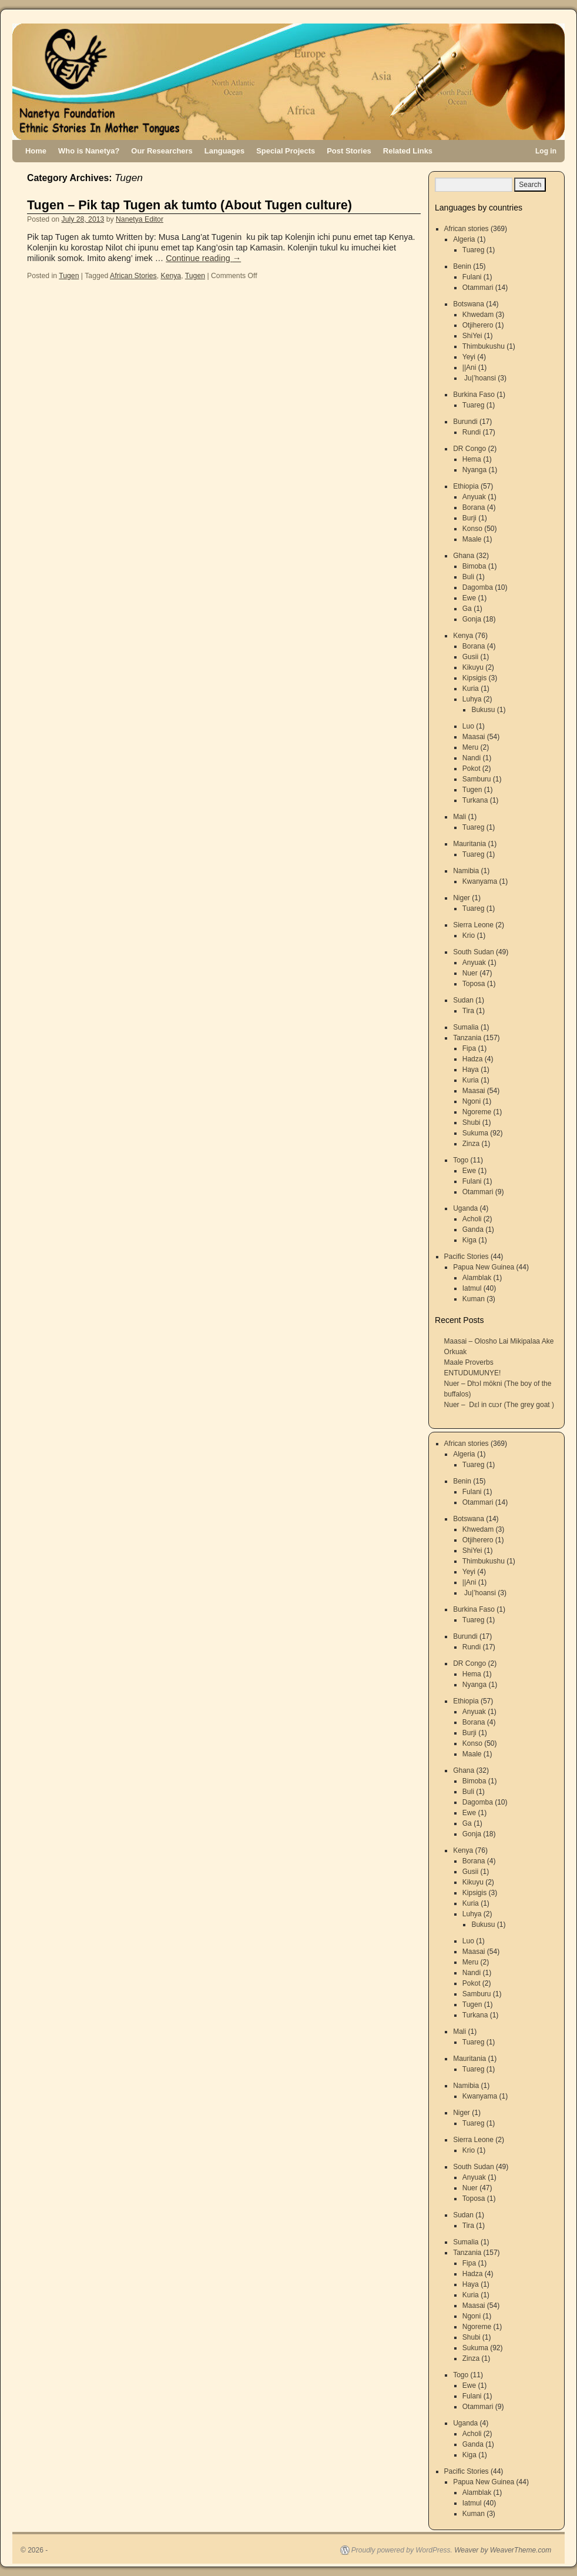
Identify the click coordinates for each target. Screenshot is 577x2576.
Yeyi (468, 357)
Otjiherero (478, 325)
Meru (470, 747)
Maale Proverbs (469, 1362)
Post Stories (349, 150)
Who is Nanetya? (88, 150)
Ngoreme (476, 1112)
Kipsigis (474, 678)
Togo (460, 1160)
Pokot (471, 768)
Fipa (469, 1048)
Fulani (472, 277)
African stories (466, 229)
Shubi (471, 1122)
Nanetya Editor (139, 219)
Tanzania (467, 1038)
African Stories (133, 276)
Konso (472, 528)
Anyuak (474, 497)
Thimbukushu (483, 346)
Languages (224, 150)
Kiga (469, 1240)
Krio (468, 935)
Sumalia (465, 1027)
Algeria (464, 239)
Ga (467, 608)
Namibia (466, 871)
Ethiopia (465, 486)
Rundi (471, 432)
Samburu (476, 779)
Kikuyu (473, 667)
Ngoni (471, 1101)
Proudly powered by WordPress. (401, 2550)
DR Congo (469, 449)
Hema (471, 459)
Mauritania (469, 844)
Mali (459, 817)
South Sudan (473, 952)
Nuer (470, 973)
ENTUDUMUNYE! (472, 1373)
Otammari (478, 287)
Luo (468, 726)
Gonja (471, 619)
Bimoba (474, 566)
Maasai (473, 737)
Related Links (407, 150)
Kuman (473, 1299)
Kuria (470, 688)
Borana (473, 507)
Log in (545, 151)
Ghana (463, 556)
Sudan (463, 1000)
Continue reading (203, 258)
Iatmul (472, 1288)
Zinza (470, 1144)
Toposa (473, 984)
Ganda (473, 1229)
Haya (470, 1069)
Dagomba (477, 587)
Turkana (475, 800)
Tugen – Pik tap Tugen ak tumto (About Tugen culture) (189, 205)
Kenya (170, 276)
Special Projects (285, 150)
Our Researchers (161, 150)
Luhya (472, 699)
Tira (468, 1011)
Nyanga (474, 470)
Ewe (469, 598)
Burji (469, 518)
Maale (472, 539)
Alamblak (476, 1278)
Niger (461, 898)
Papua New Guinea (483, 1267)
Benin (462, 266)
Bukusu (483, 710)
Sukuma (475, 1133)
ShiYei (472, 336)
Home (35, 150)
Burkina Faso (474, 394)
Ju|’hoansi (479, 378)
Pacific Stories (466, 1256)
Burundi (465, 421)
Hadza (472, 1059)
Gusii (470, 657)
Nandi (471, 758)
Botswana (468, 304)
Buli (468, 577)
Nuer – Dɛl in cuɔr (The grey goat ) (499, 1405)
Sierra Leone (473, 925)
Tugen (69, 276)
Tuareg (473, 250)
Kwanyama (479, 881)
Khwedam (478, 314)
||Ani (469, 367)
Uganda (465, 1208)
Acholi (472, 1219)
